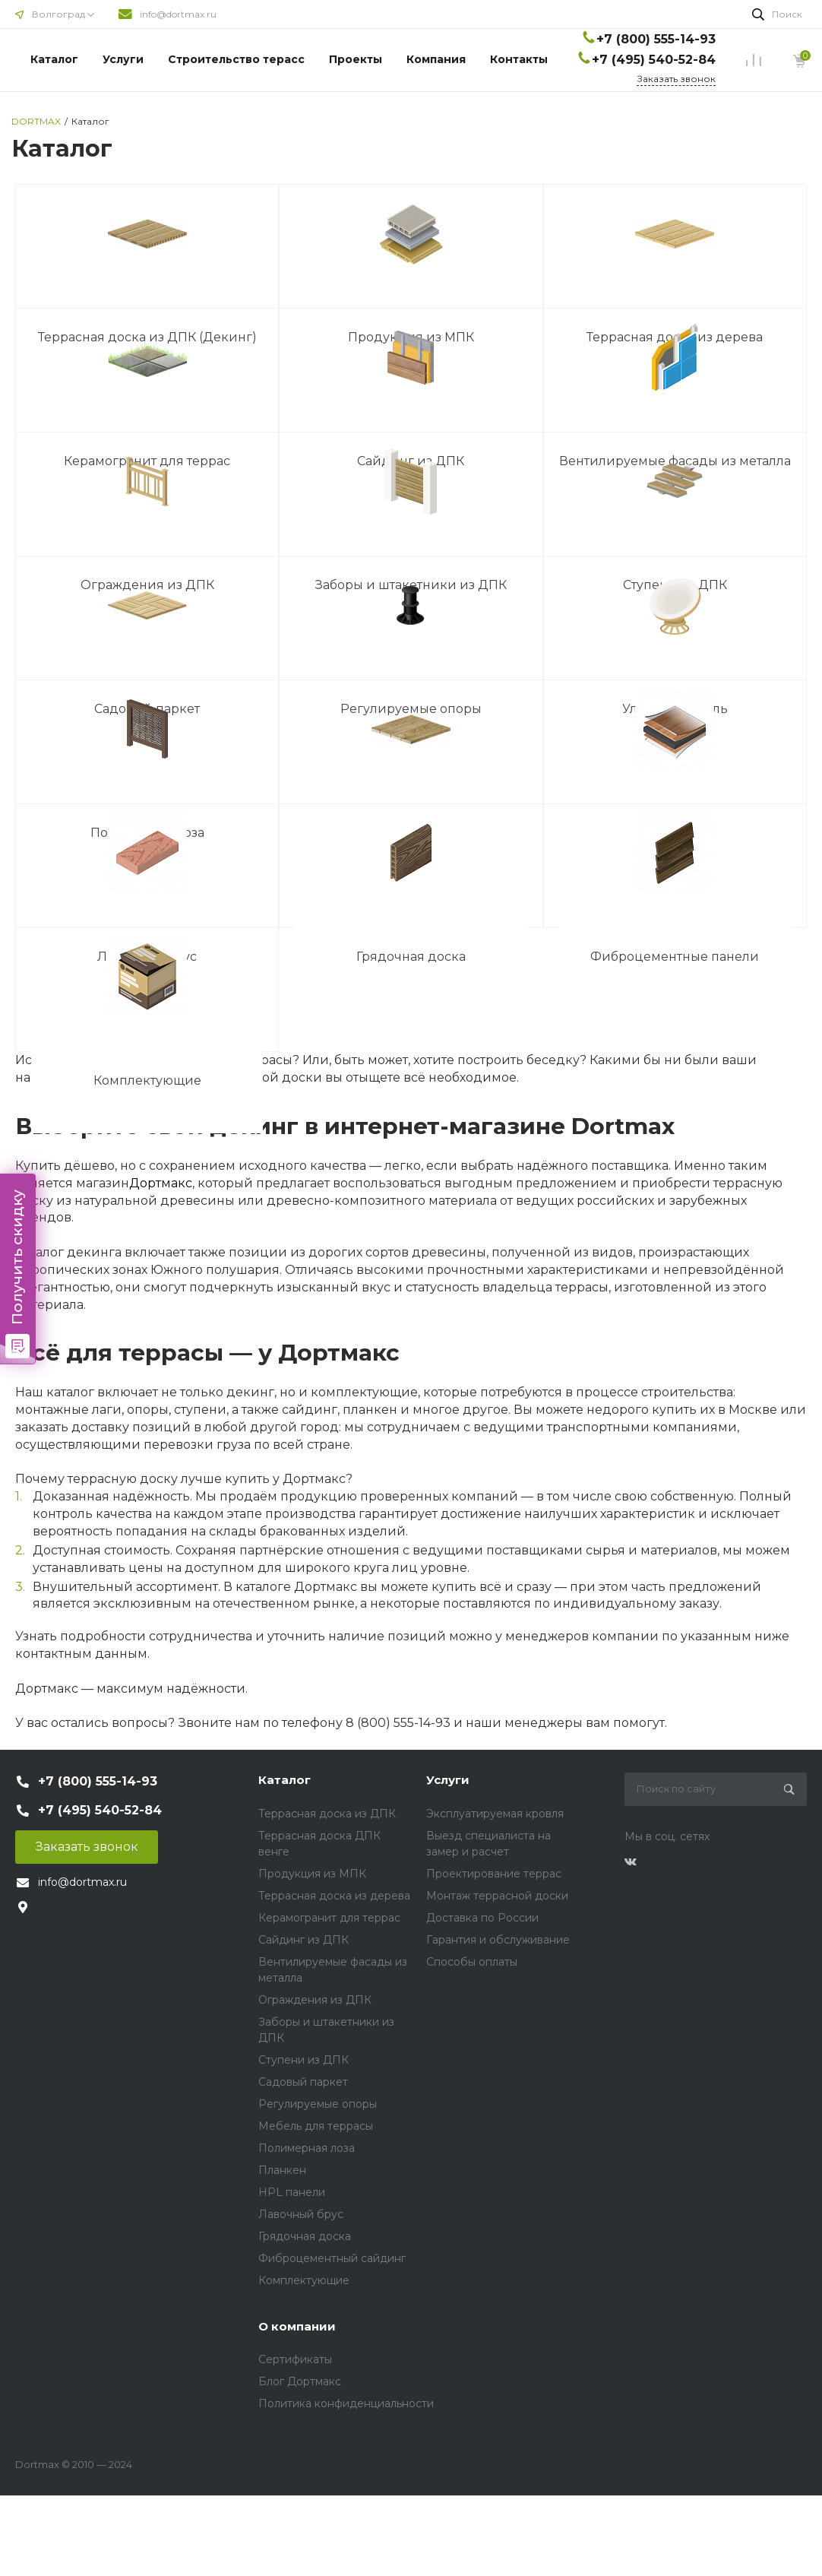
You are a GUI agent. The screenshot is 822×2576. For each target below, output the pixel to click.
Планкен (282, 2170)
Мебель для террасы (315, 2126)
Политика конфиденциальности (346, 2403)
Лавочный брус (300, 2214)
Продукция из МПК (312, 1874)
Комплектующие (147, 1081)
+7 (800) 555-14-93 (656, 39)
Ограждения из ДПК (314, 2000)
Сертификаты (295, 2359)
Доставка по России (482, 1918)
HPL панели (291, 2192)
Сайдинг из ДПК (303, 1940)
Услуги (123, 59)
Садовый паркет (303, 2082)
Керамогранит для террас (329, 1918)
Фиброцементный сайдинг (332, 2258)
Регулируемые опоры (317, 2104)
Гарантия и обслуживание (498, 1940)
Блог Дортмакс (299, 2381)
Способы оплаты (471, 1962)
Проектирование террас (493, 1874)
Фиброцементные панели (674, 957)
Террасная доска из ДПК (327, 1813)
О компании (297, 2326)
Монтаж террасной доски (497, 1896)
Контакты (519, 59)
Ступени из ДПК (303, 2060)
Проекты (355, 59)
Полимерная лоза (306, 2148)
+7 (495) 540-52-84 (654, 59)
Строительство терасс (236, 59)
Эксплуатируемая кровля (495, 1813)
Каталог (54, 59)
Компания (436, 59)
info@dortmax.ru (178, 14)
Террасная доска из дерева (334, 1896)
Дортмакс (160, 1183)
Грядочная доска (411, 957)
